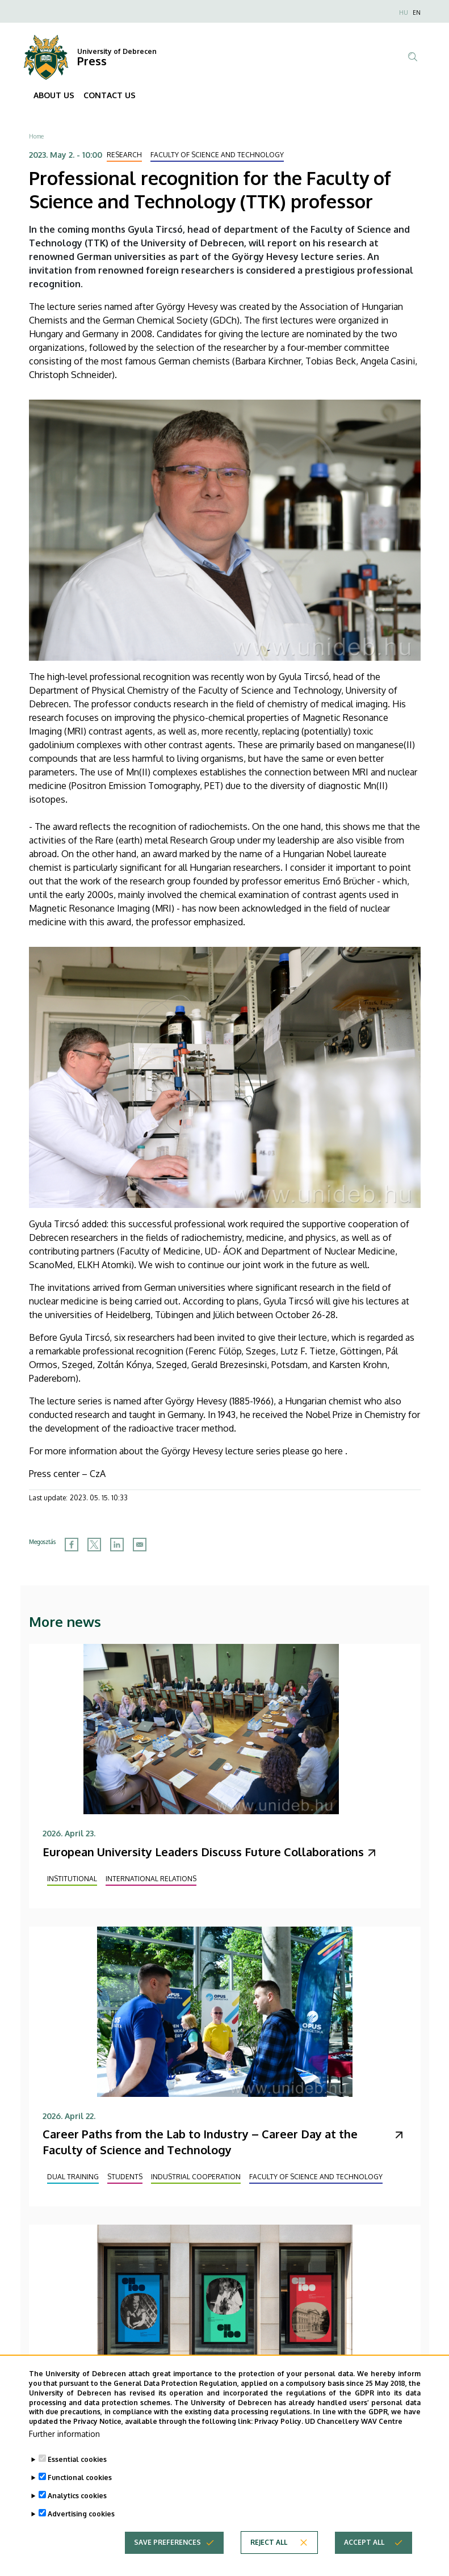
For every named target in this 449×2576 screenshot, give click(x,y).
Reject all (268, 2560)
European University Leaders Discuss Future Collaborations (203, 1851)
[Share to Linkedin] (117, 1544)
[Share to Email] (139, 1544)
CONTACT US (109, 95)
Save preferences (167, 2560)
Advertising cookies (81, 2532)
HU (403, 12)
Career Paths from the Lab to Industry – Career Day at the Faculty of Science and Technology (200, 2141)
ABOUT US (53, 95)
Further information (64, 2452)
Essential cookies (77, 2477)
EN (417, 12)
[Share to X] (94, 1544)
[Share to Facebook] (71, 1544)
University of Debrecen (117, 51)
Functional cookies (80, 2495)
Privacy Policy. (278, 2439)
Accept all (364, 2560)
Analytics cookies (77, 2514)
